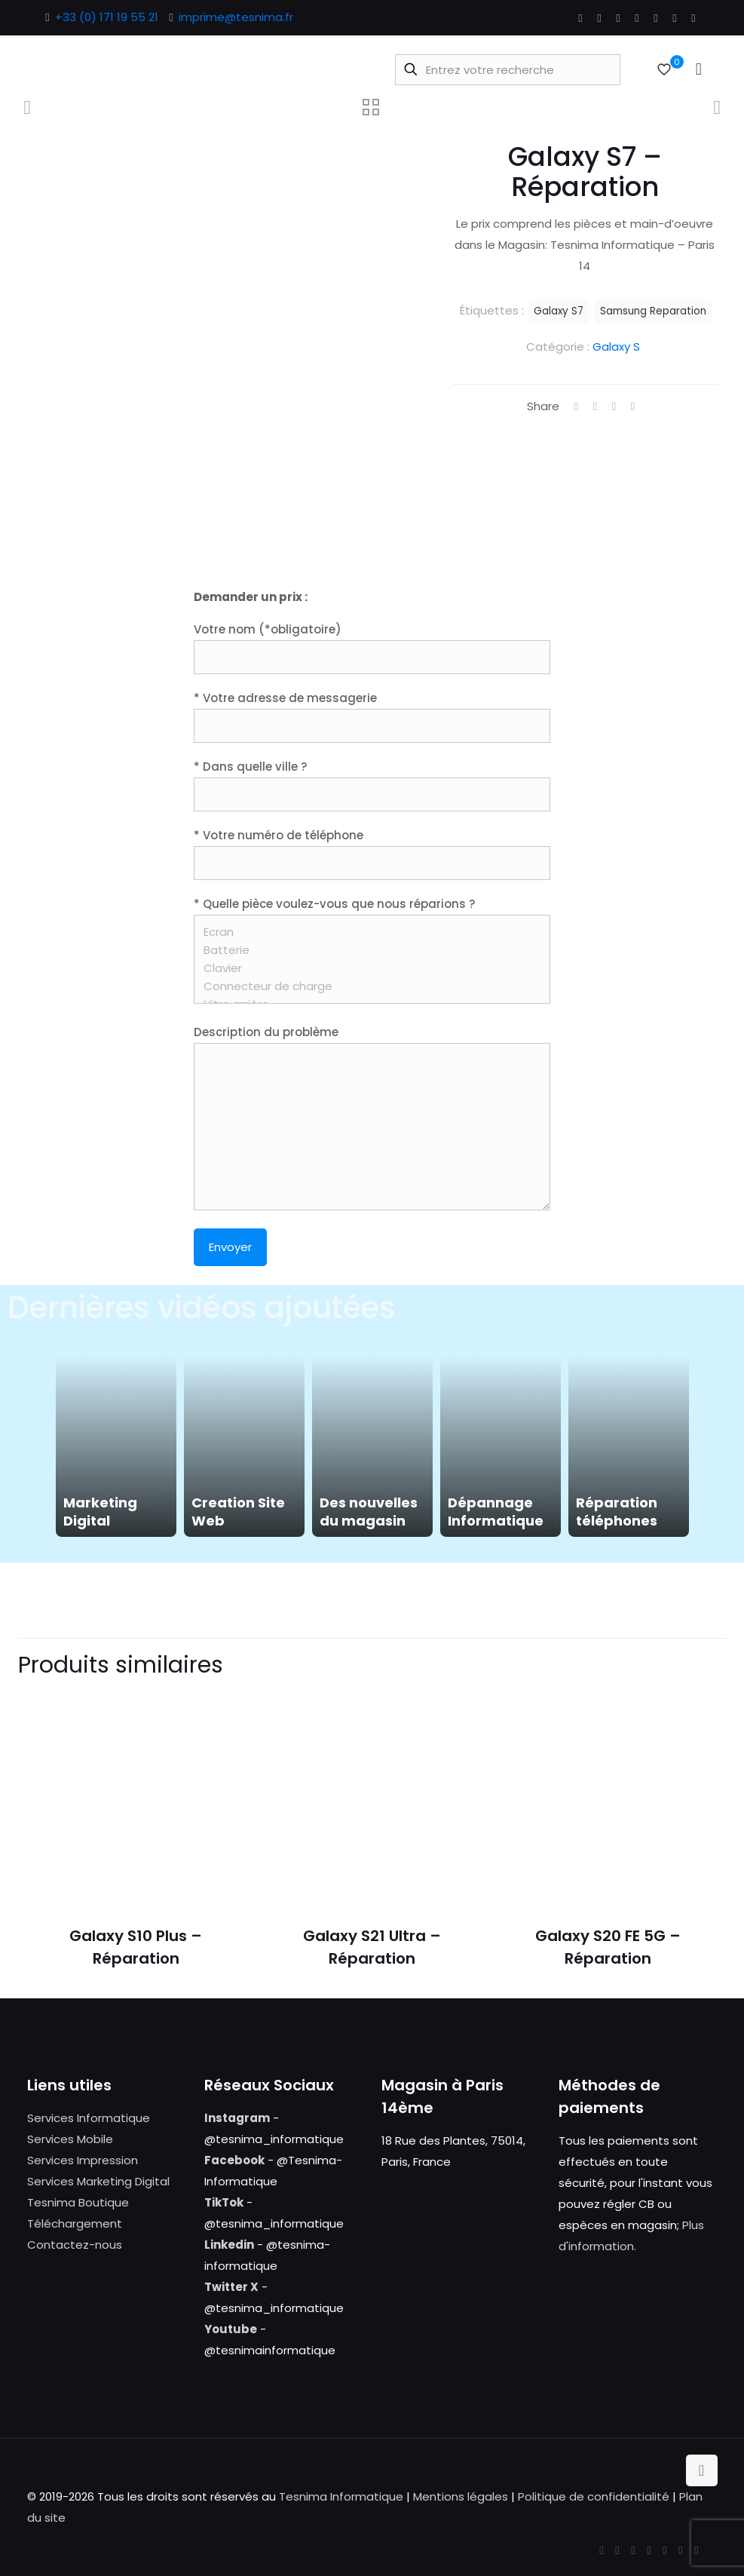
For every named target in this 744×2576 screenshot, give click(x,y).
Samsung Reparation (653, 311)
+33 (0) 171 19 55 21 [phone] (106, 17)
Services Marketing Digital (98, 2181)
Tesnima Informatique (341, 2496)
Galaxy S (616, 346)
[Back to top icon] (702, 2470)
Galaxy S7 (558, 311)
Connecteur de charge (366, 986)
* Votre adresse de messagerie (372, 716)
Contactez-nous (74, 2244)
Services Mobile (70, 2139)
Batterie (366, 950)
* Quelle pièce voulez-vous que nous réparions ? (372, 950)
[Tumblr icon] (694, 18)
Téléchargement (74, 2223)
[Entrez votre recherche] (507, 69)
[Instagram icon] (675, 18)
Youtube (230, 2329)
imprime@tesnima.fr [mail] (236, 17)
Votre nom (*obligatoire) (372, 647)
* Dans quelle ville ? (372, 785)
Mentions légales (460, 2496)
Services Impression (82, 2160)
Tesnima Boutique (78, 2202)
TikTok (223, 2202)
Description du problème (372, 1117)
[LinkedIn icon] (637, 18)
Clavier (366, 968)
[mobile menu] (698, 69)
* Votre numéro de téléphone (372, 853)
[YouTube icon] (618, 18)
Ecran (366, 932)
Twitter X (231, 2287)
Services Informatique (88, 2118)
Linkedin (229, 2244)
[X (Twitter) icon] (599, 18)
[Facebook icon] (580, 18)
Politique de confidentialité (593, 2496)
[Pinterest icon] (656, 18)
